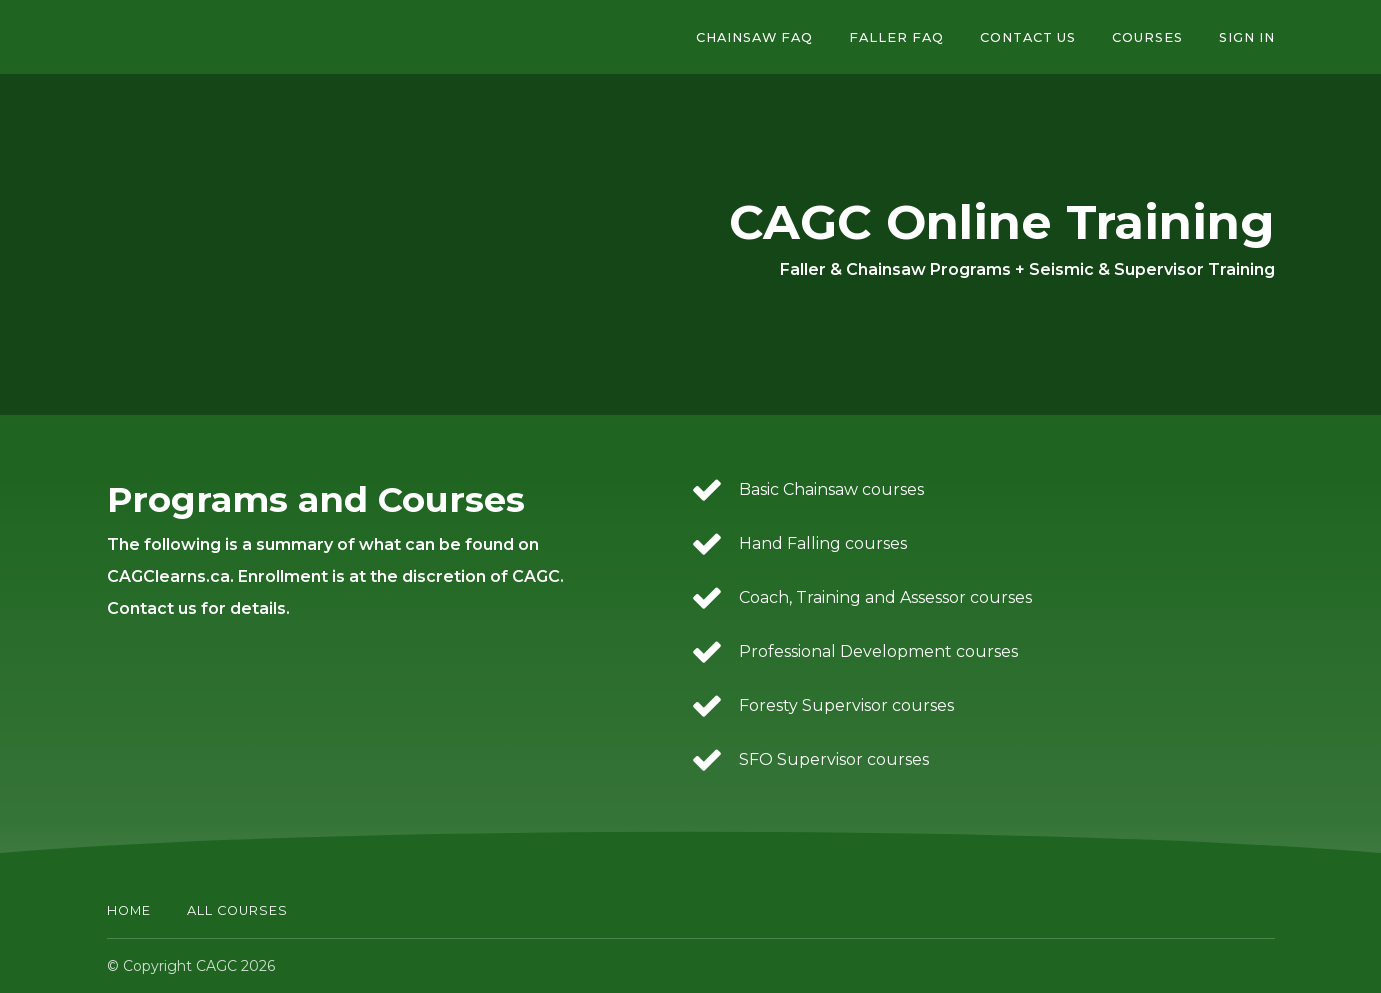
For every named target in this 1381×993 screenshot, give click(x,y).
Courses (1147, 37)
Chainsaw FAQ (754, 37)
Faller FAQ (896, 37)
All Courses (237, 910)
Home (129, 910)
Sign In (1247, 37)
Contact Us (1028, 37)
